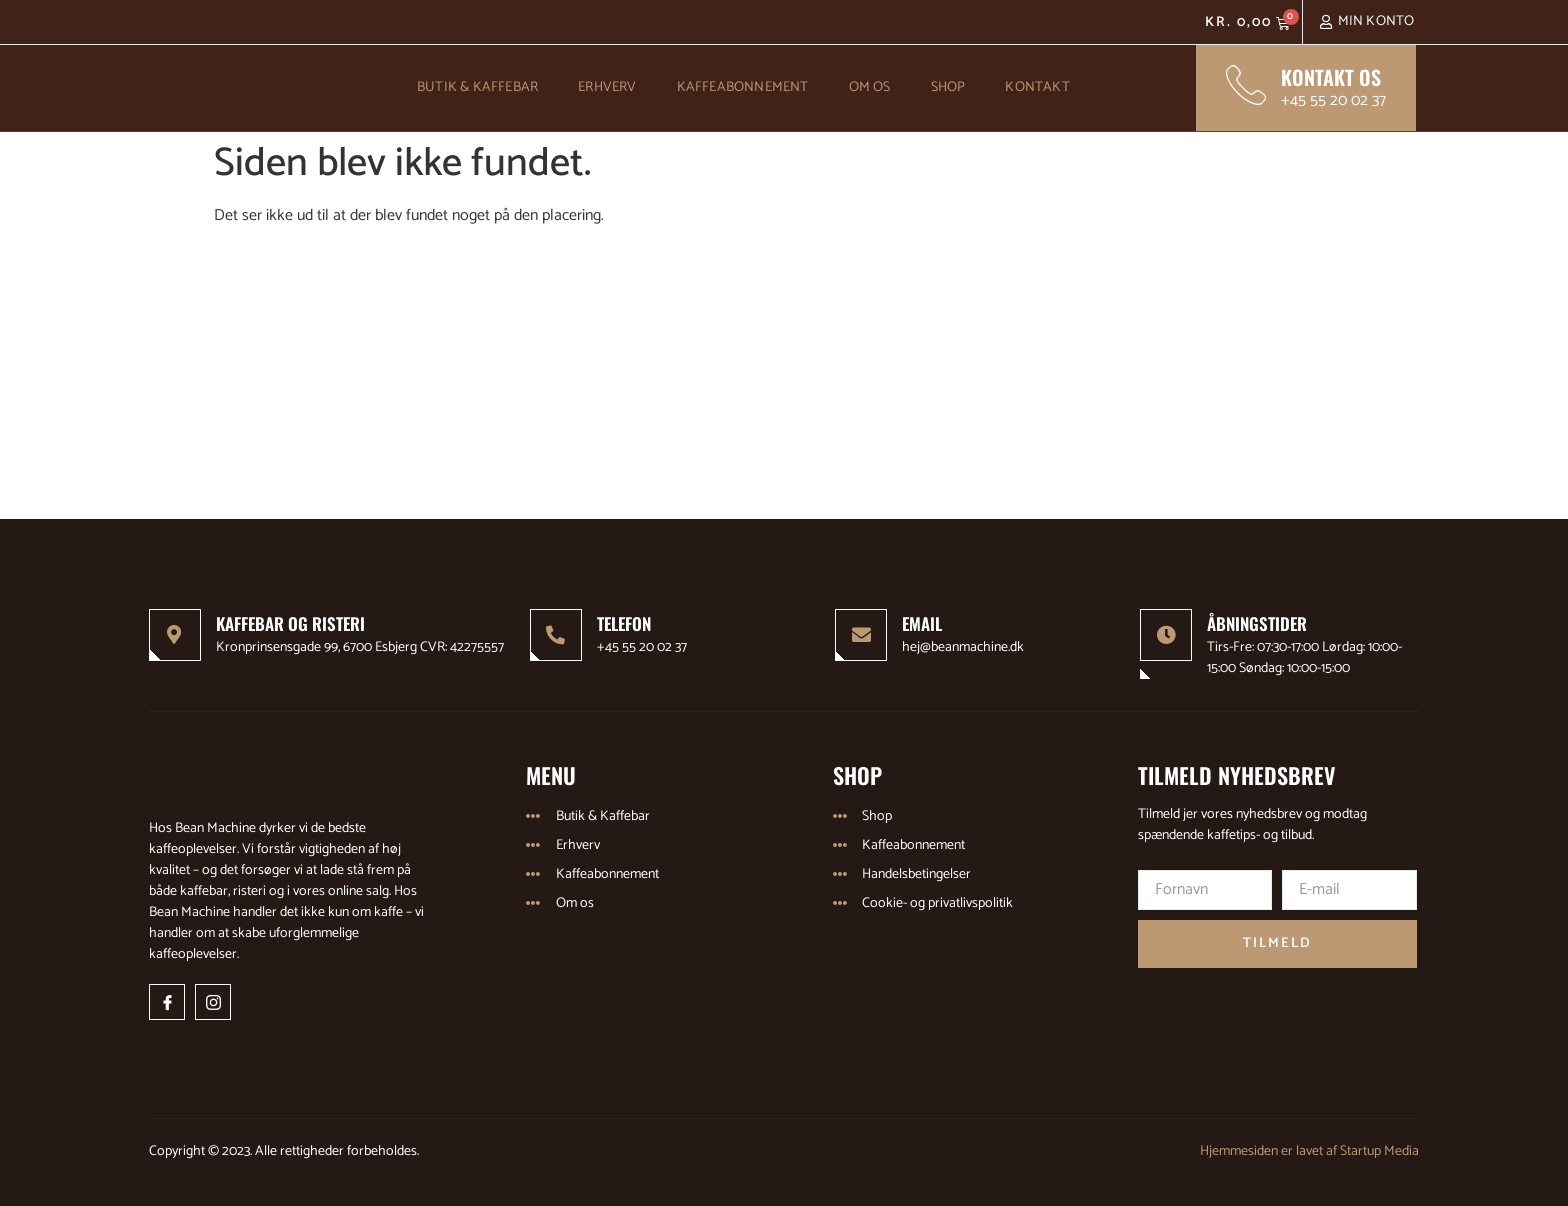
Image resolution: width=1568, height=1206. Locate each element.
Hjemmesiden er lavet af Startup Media (1309, 1151)
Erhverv (607, 87)
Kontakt (1037, 87)
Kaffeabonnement (743, 87)
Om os (870, 87)
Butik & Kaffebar (477, 87)
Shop (948, 87)
